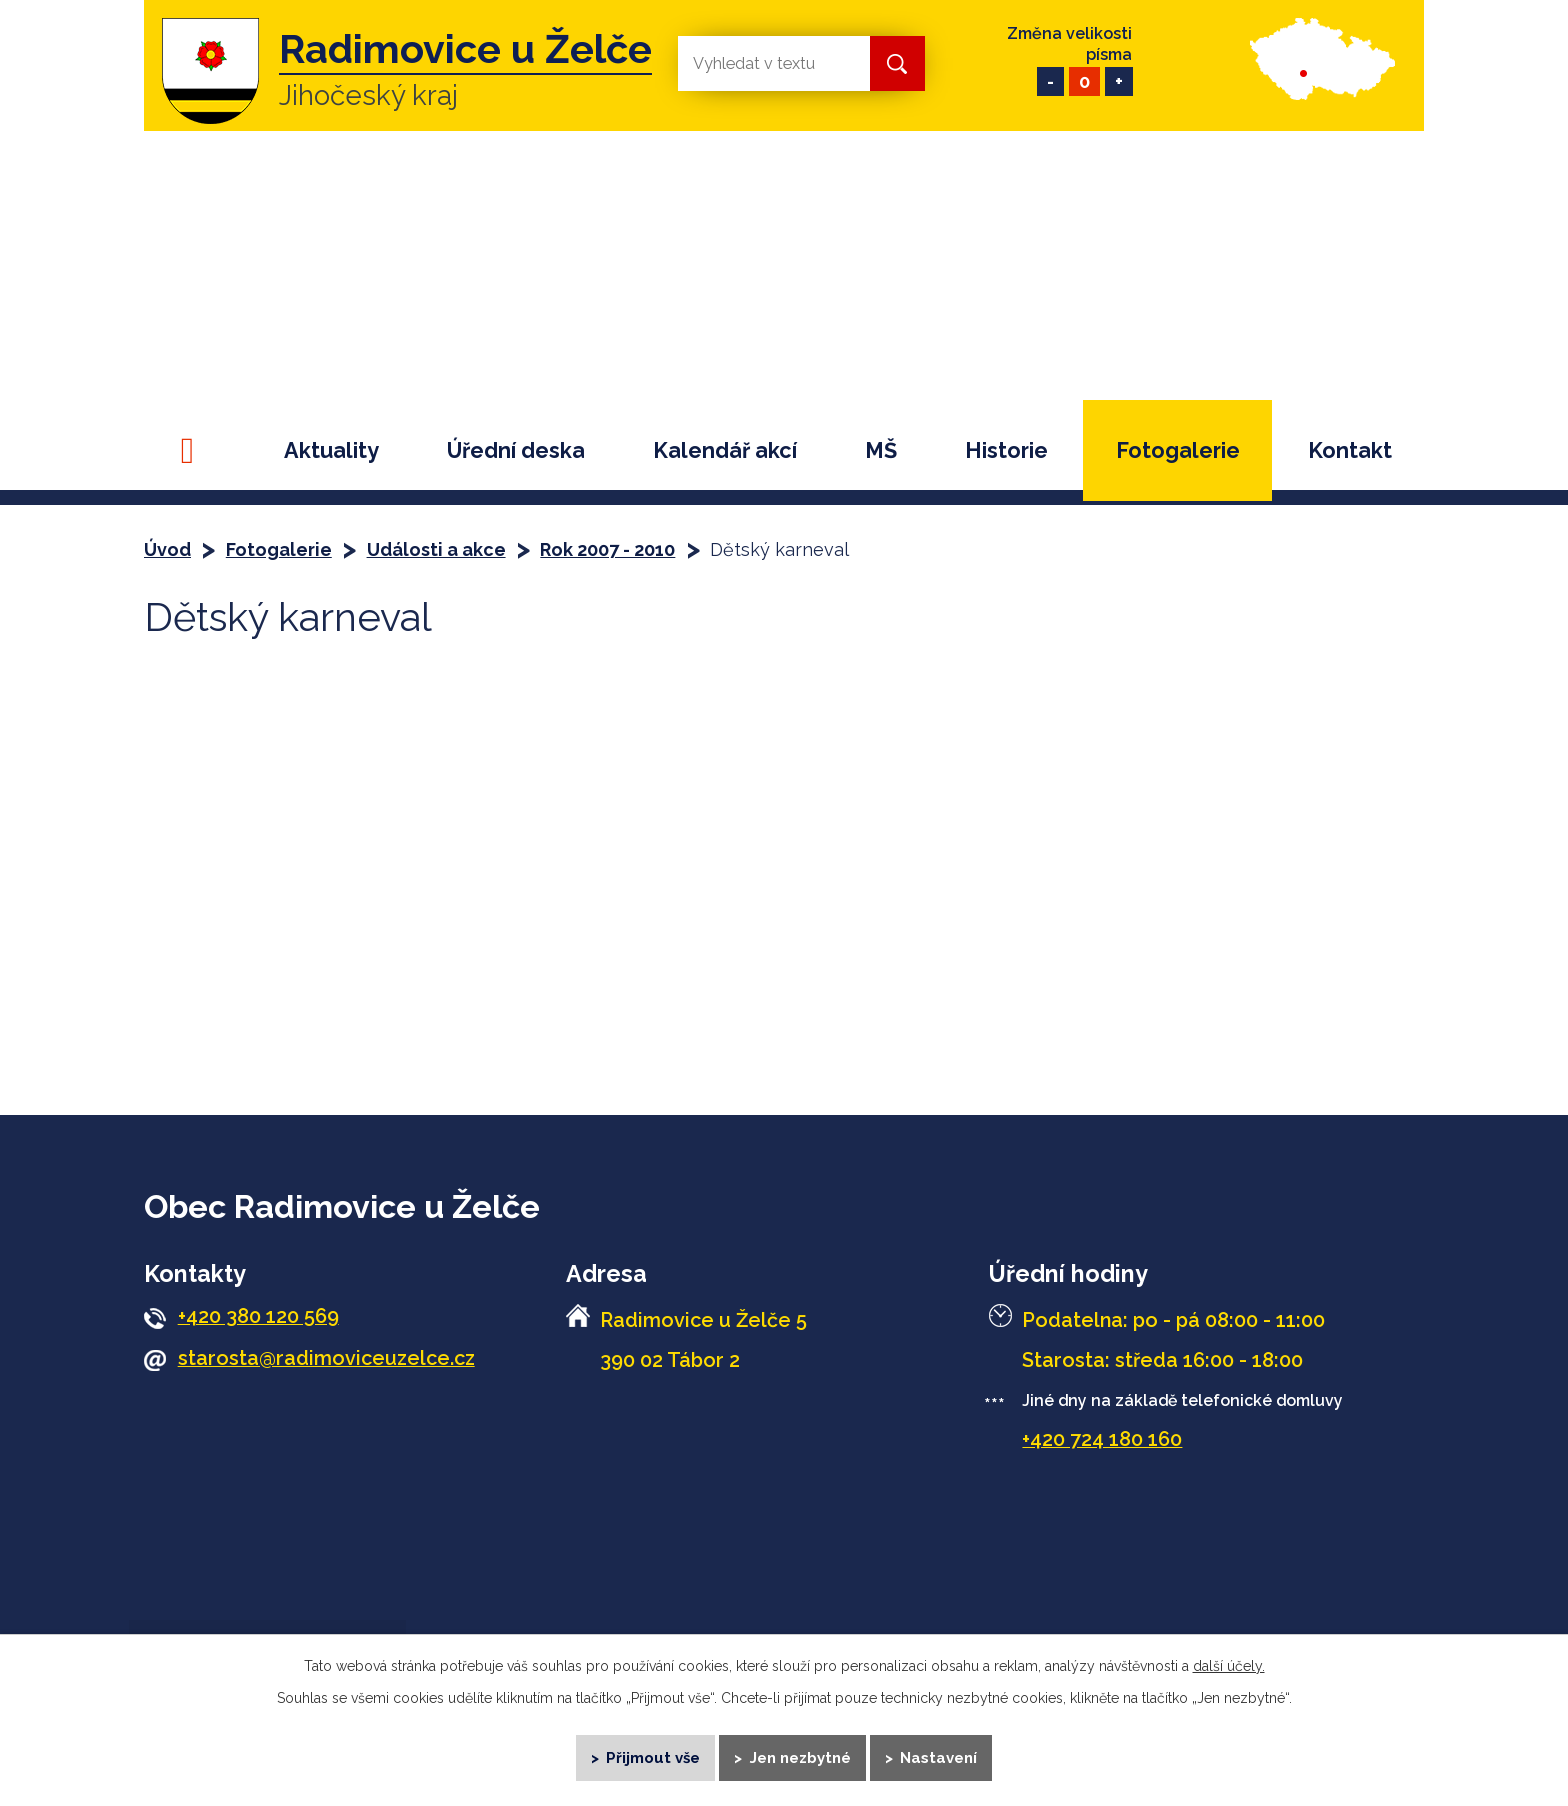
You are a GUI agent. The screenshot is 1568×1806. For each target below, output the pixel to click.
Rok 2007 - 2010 (607, 549)
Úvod (196, 450)
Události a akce (436, 549)
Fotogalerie (1178, 450)
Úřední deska (516, 450)
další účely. (1229, 1664)
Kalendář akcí (725, 450)
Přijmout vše (652, 1756)
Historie (1006, 450)
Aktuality (331, 450)
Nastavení (940, 1756)
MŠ (881, 450)
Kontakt (1350, 450)
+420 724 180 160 (1102, 1439)
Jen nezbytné (800, 1756)
